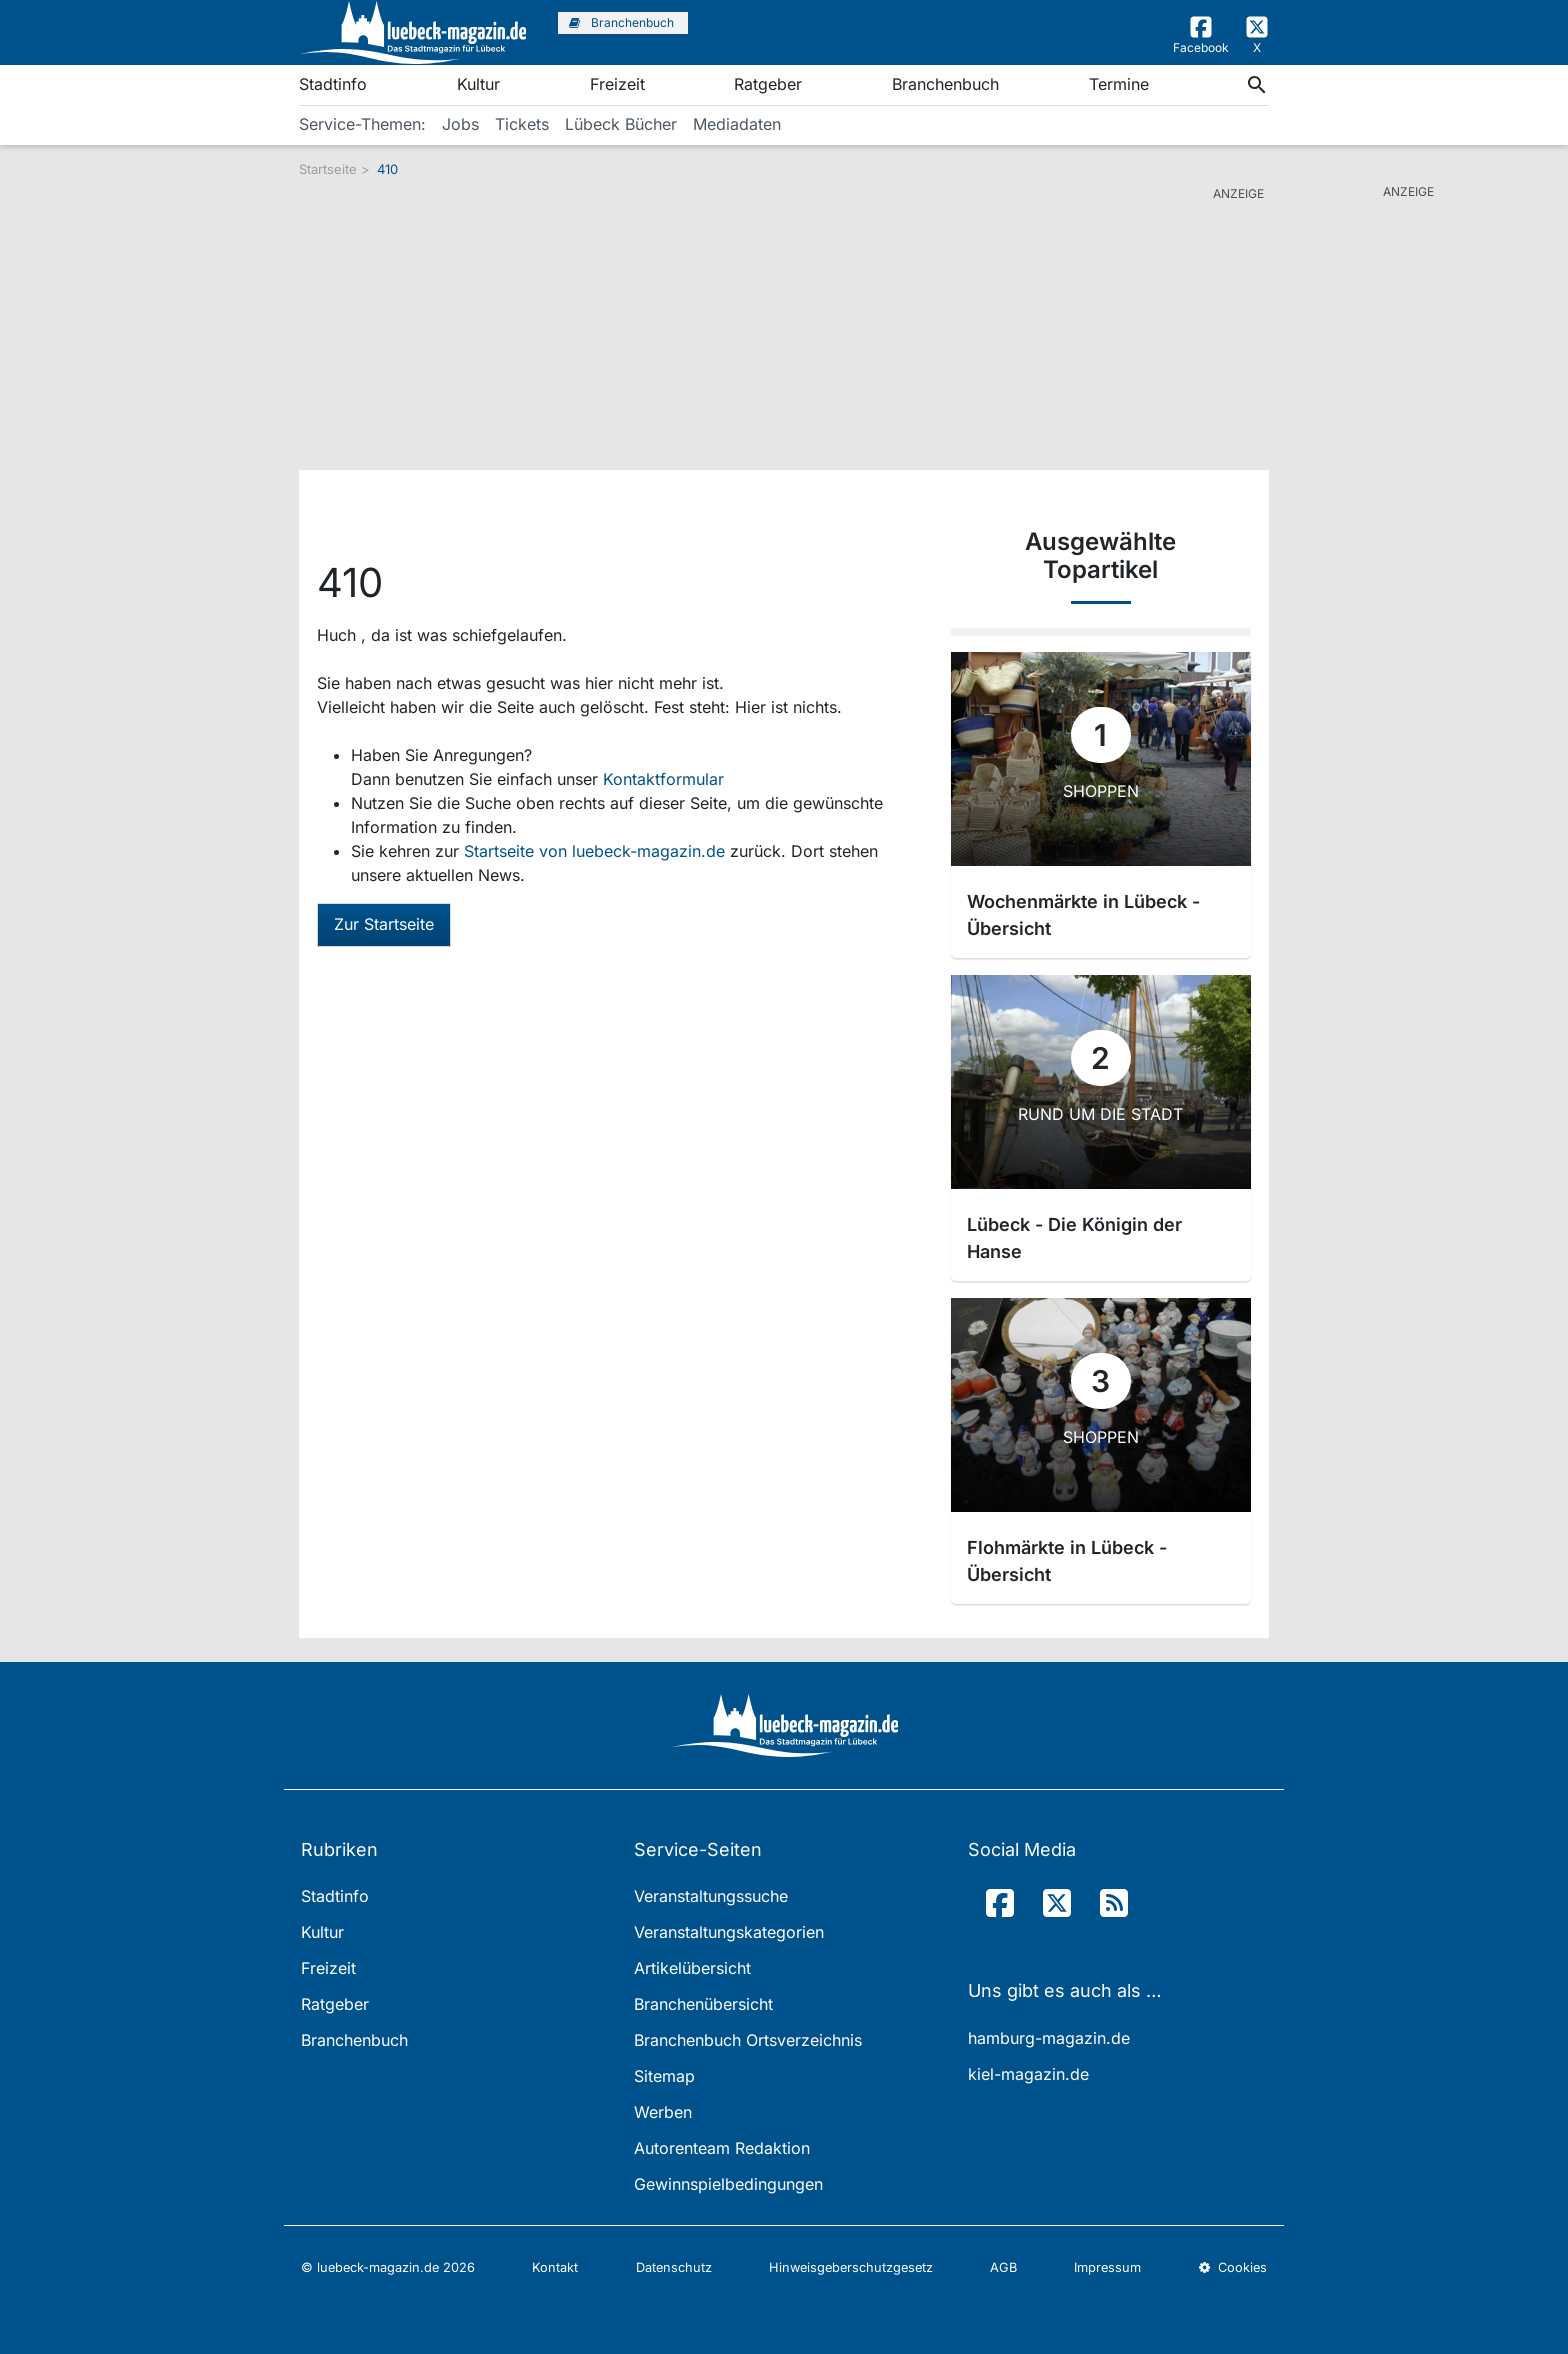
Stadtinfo (333, 84)
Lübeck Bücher (621, 124)
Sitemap (664, 2076)
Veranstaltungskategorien (729, 1932)
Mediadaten (737, 124)
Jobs (460, 124)
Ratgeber (768, 84)
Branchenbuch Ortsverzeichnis (748, 2040)
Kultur (478, 84)
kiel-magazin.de (1028, 2074)
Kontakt (555, 2267)
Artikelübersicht (692, 1968)
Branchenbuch (945, 84)
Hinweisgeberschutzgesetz (851, 2267)
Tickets (522, 124)
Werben (663, 2112)
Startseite (328, 169)
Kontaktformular (663, 779)
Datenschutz (674, 2267)
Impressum (1107, 2267)
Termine (1119, 84)
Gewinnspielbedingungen (728, 2184)
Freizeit (617, 84)
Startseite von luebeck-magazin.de (597, 851)
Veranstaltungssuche (711, 1896)
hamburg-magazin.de (1049, 2038)
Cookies (1233, 2267)
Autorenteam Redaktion (722, 2148)
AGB (1003, 2267)
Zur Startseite (384, 924)
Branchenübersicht (703, 2004)
